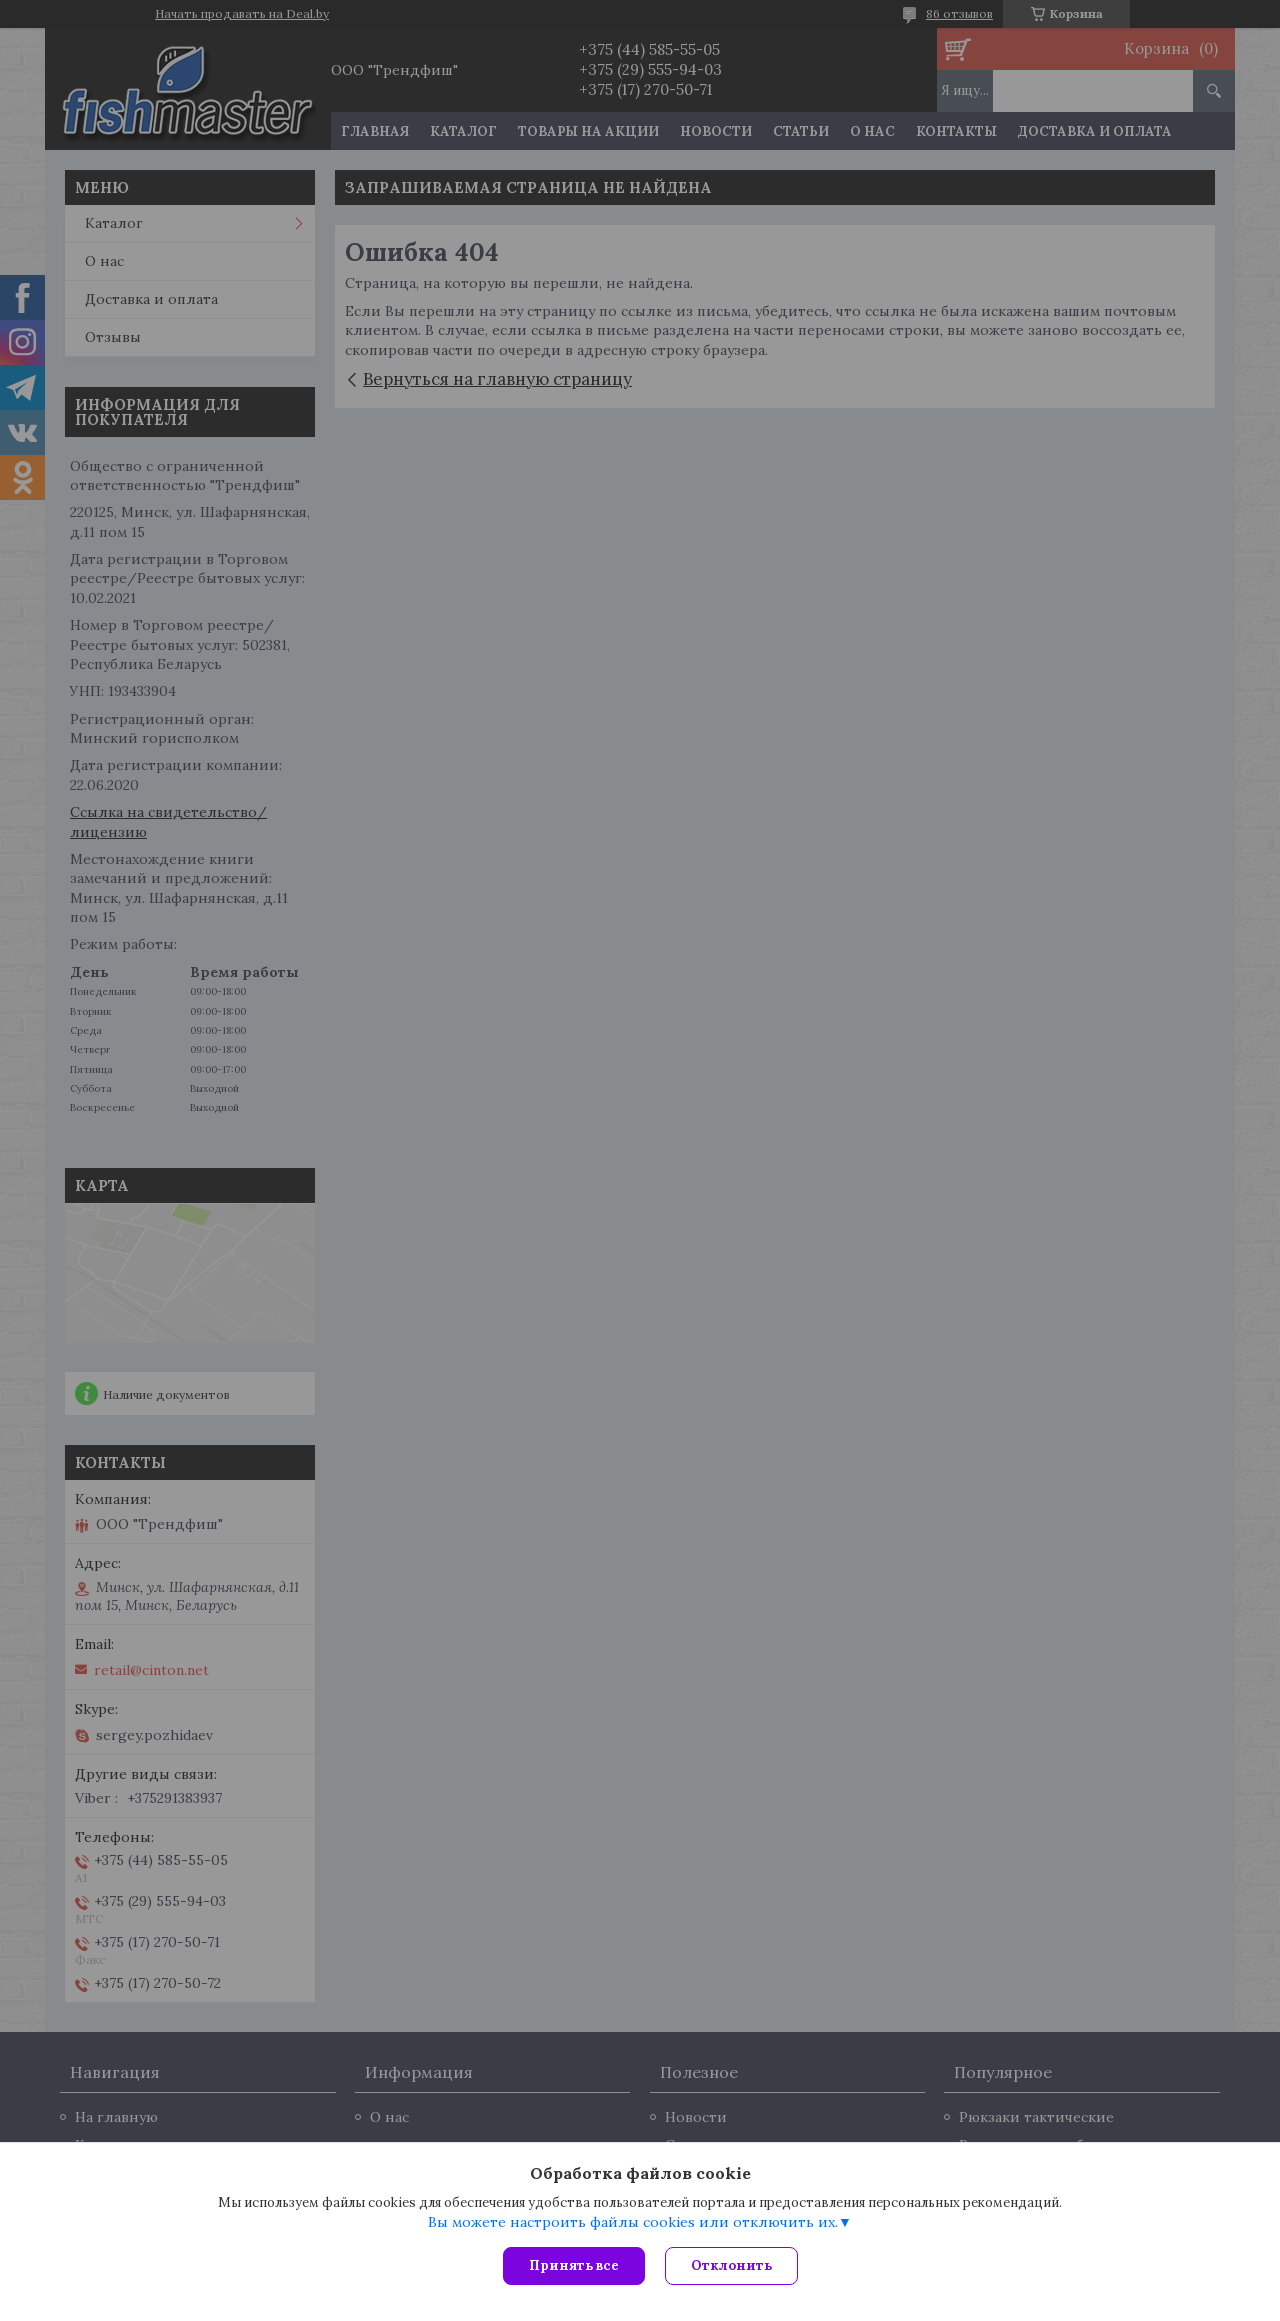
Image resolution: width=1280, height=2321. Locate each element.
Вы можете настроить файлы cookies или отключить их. (633, 2222)
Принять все (574, 2265)
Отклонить (731, 2265)
